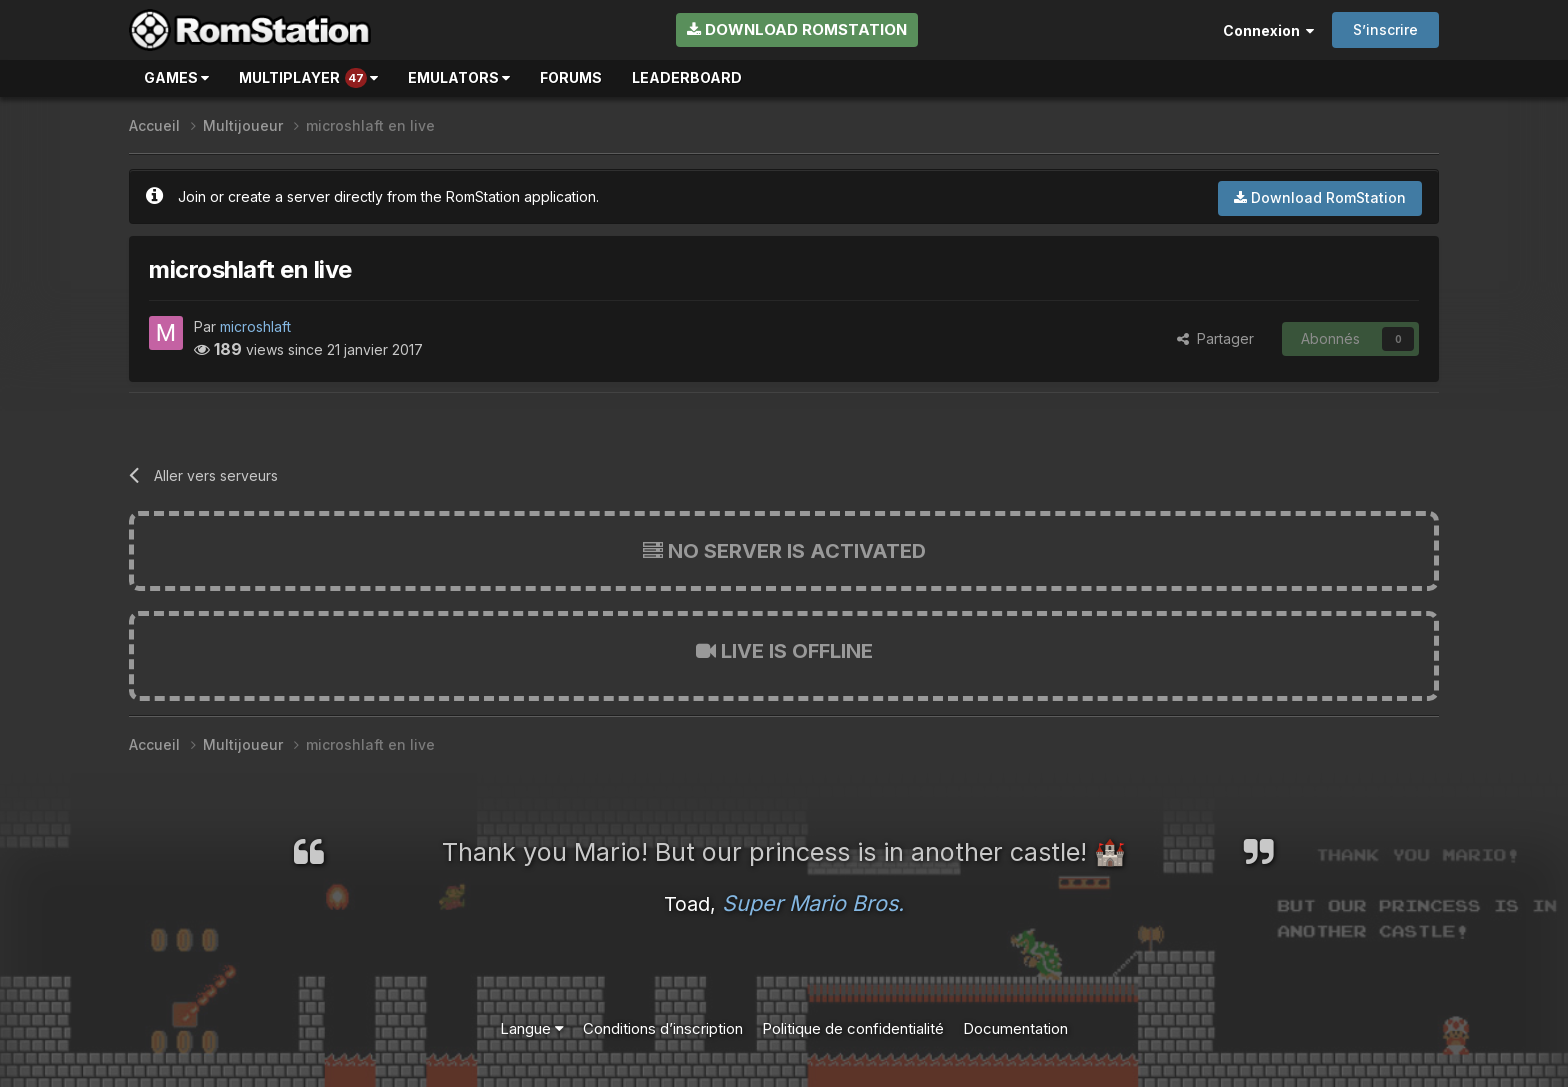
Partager (1215, 338)
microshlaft (255, 326)
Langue (532, 1028)
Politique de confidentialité (853, 1028)
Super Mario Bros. (813, 903)
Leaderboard (687, 77)
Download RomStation (797, 29)
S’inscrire (1385, 29)
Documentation (1015, 1028)
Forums (571, 77)
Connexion (1268, 30)
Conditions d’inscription (663, 1028)
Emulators (459, 77)
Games (176, 77)
